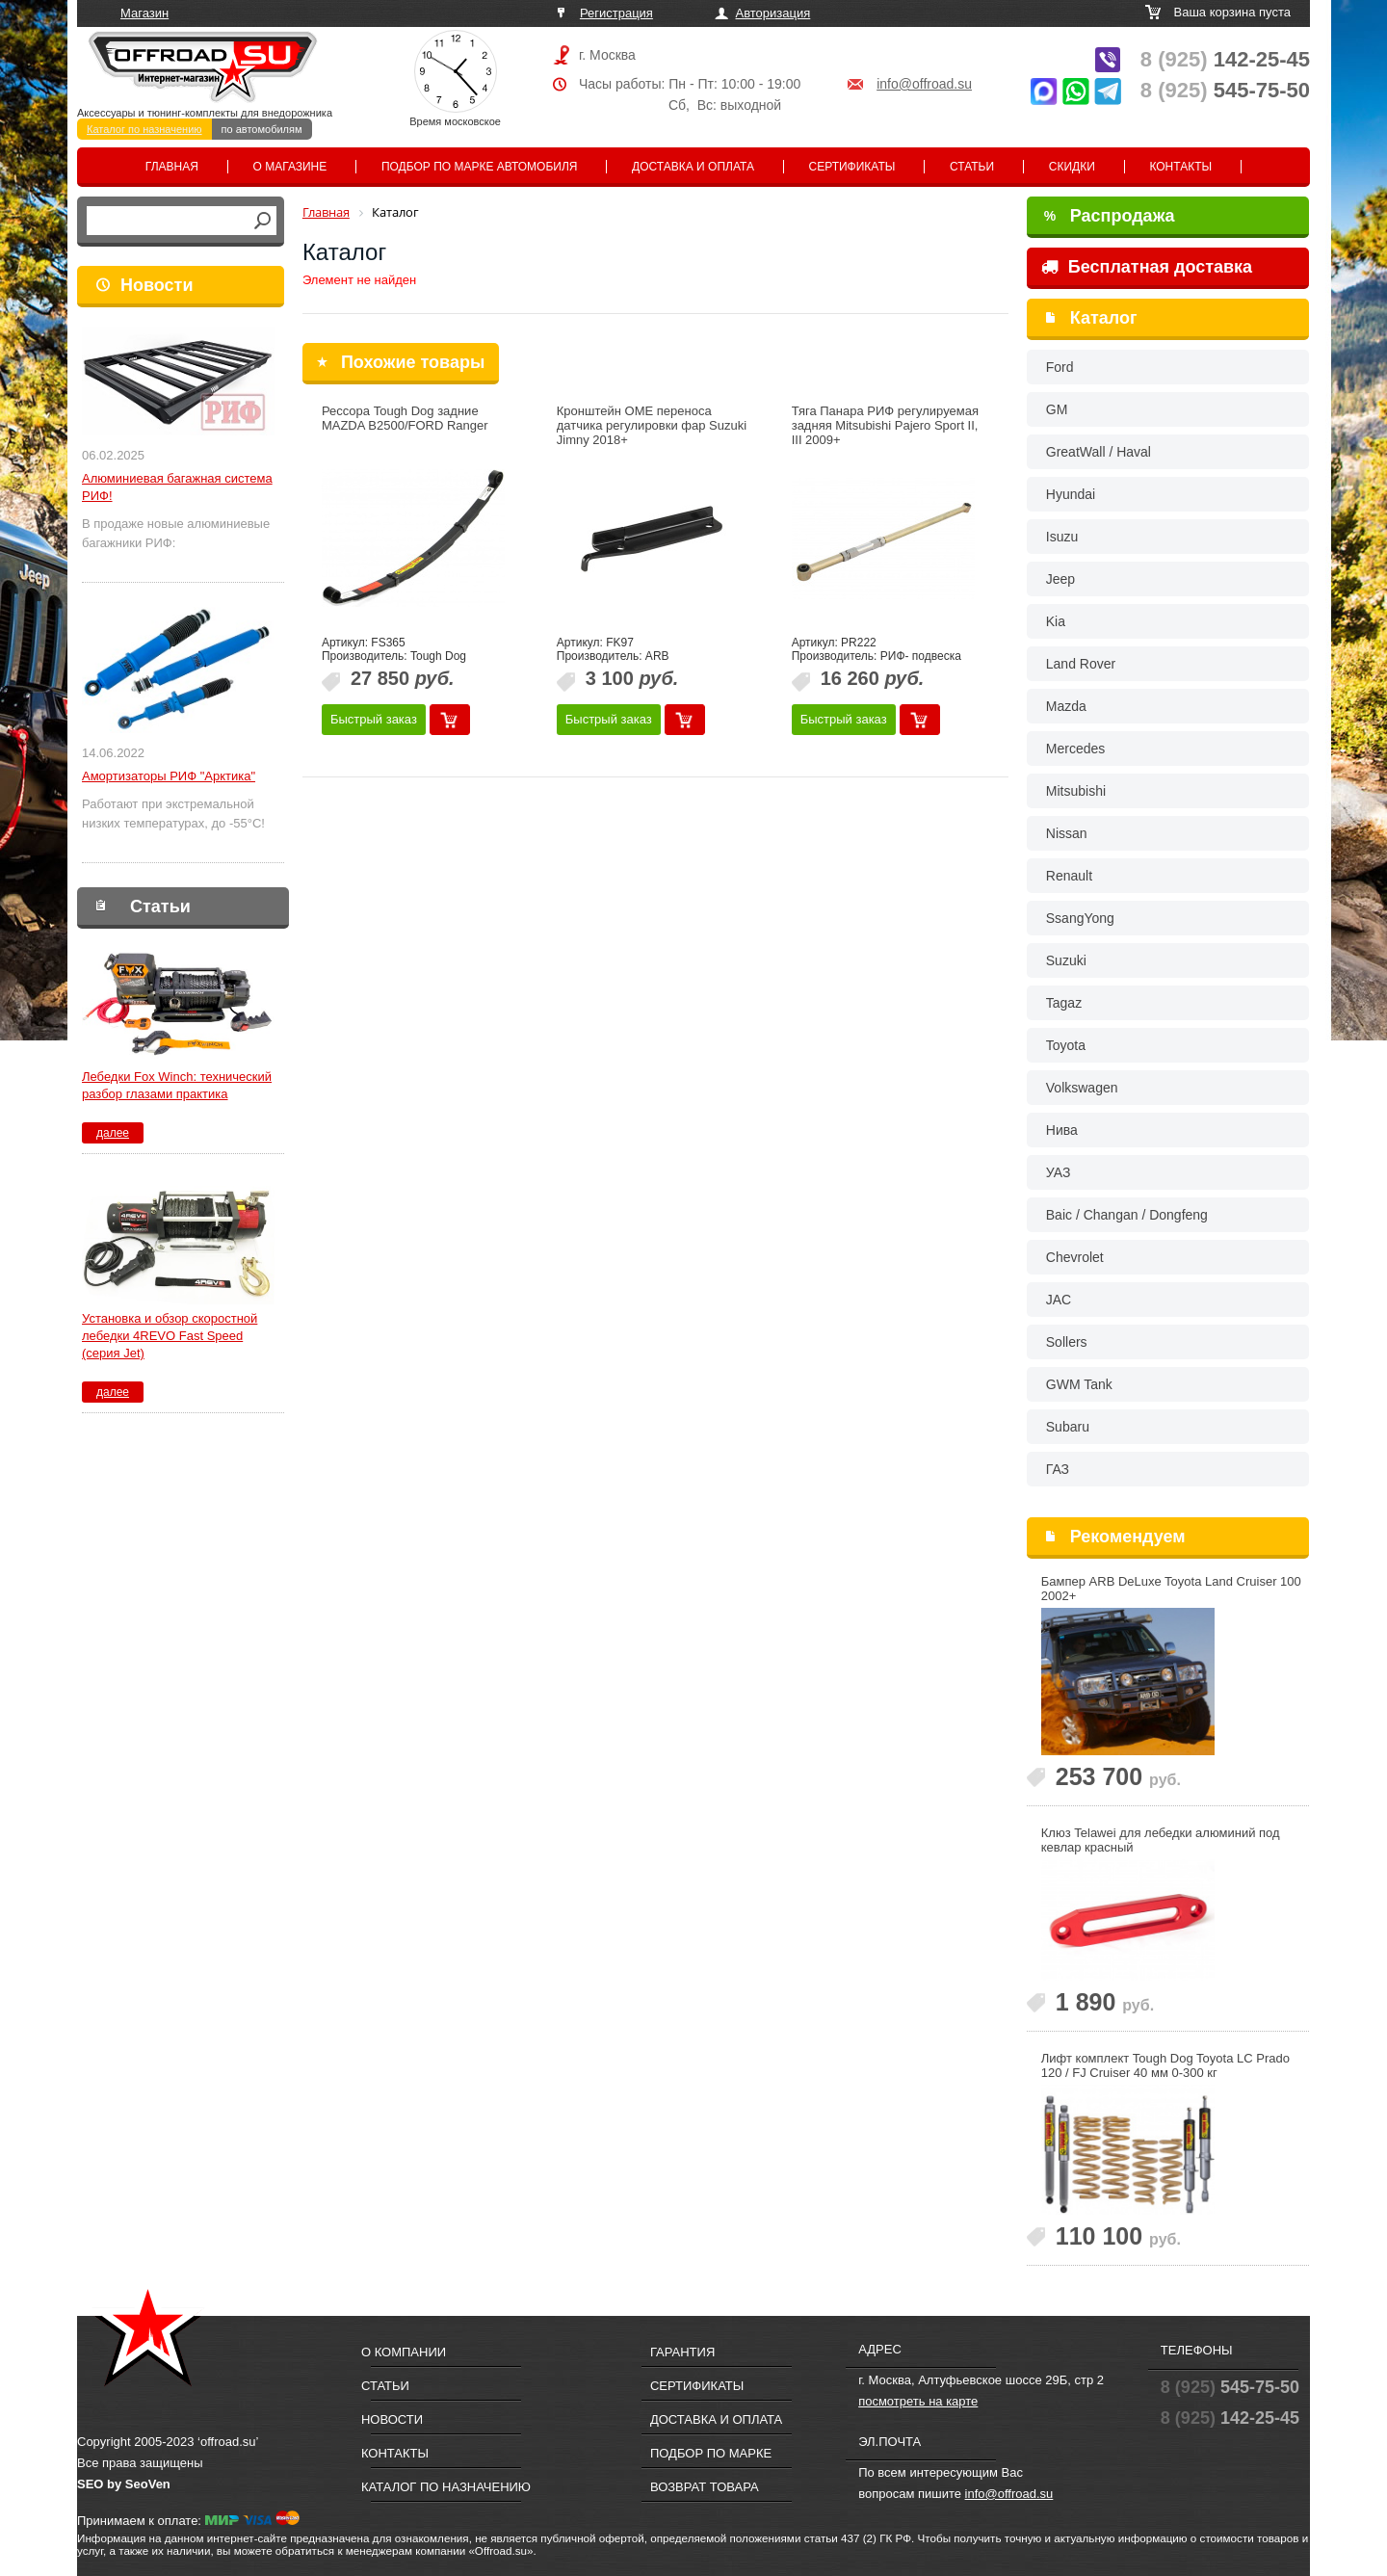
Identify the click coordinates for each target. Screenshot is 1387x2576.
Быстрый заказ (373, 719)
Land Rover (1080, 663)
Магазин (144, 13)
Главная (171, 166)
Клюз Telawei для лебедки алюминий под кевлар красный (1160, 1840)
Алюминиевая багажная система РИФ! (177, 487)
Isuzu (1062, 536)
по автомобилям (262, 129)
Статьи (972, 166)
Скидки (1072, 166)
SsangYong (1080, 918)
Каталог (1104, 318)
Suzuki (1066, 960)
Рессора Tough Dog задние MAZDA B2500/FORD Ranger (405, 418)
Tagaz (1064, 1003)
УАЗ (1058, 1172)
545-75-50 (1225, 90)
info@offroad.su (924, 84)
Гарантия (682, 2352)
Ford (1060, 367)
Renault (1069, 875)
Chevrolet (1075, 1257)
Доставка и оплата (693, 166)
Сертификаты (852, 166)
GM (1057, 409)
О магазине (290, 166)
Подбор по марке (711, 2453)
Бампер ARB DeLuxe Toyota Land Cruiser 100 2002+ (1171, 1588)
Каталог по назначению (144, 129)
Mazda (1066, 706)
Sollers (1066, 1342)
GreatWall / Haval (1098, 452)
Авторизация (773, 13)
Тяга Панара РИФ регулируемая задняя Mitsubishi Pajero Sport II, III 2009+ (885, 425)
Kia (1055, 621)
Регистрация (616, 13)
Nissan (1066, 833)
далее (112, 1133)
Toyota (1066, 1045)
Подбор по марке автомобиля (479, 166)
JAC (1058, 1299)
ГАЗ (1057, 1469)
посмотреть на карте (918, 2401)
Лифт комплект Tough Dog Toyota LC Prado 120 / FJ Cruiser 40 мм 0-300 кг (1165, 2065)
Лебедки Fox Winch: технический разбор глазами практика (177, 1085)
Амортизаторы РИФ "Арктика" (168, 776)
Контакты (1180, 166)
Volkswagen (1082, 1087)
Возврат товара (704, 2487)
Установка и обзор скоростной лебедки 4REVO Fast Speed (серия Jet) (169, 1335)
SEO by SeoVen (123, 2484)
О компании (403, 2352)
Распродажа (1109, 215)
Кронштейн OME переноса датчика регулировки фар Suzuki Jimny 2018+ (651, 425)
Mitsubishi (1076, 791)
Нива (1062, 1130)
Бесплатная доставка (1146, 266)
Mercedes (1075, 748)
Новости (156, 285)
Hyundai (1070, 494)
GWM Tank (1079, 1384)
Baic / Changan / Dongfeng (1127, 1214)
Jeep (1060, 579)
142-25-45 (1225, 59)
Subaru (1067, 1426)
